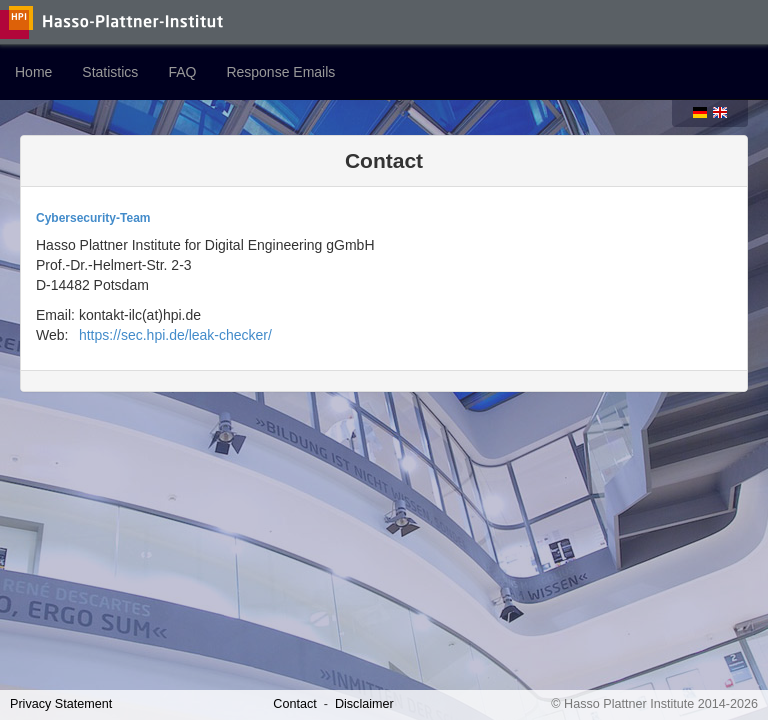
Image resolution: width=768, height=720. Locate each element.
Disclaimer (364, 704)
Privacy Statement (61, 704)
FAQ (182, 72)
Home (33, 72)
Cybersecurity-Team (93, 218)
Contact (294, 704)
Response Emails (280, 72)
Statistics (110, 72)
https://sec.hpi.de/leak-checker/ (175, 335)
